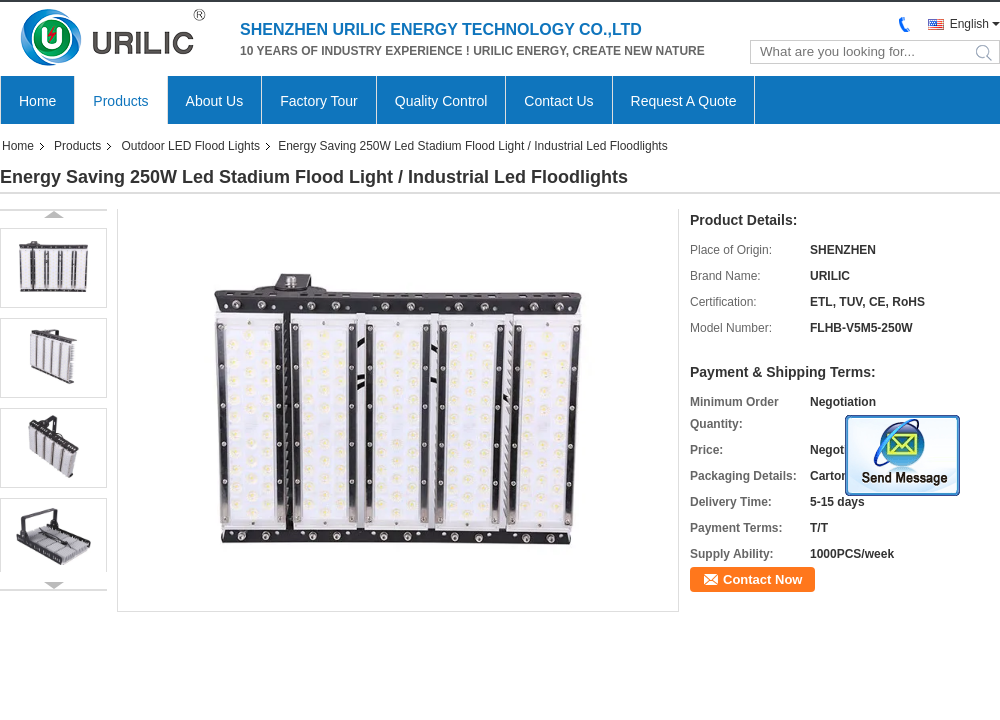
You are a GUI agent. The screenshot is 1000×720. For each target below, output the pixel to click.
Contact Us (558, 101)
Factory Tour (319, 101)
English (969, 24)
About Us (215, 101)
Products (120, 101)
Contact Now (762, 579)
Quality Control (441, 101)
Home (37, 101)
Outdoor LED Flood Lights (190, 146)
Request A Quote (684, 101)
